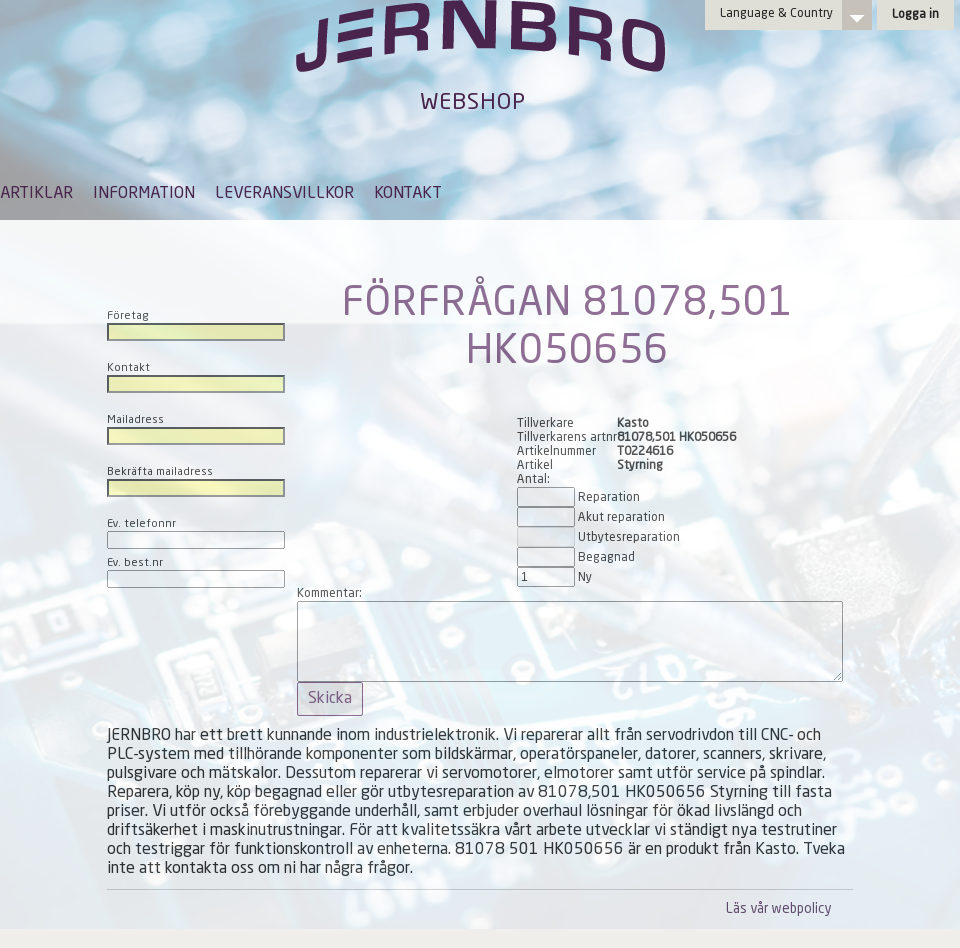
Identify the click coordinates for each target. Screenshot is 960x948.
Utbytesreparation (629, 538)
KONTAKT (408, 194)
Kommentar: (329, 594)
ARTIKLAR (36, 194)
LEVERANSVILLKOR (284, 194)
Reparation (609, 498)
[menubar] (221, 209)
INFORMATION (144, 194)
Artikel (535, 466)
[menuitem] (36, 203)
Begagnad (606, 558)
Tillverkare (545, 424)
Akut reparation (621, 518)
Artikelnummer (556, 452)
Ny (585, 578)
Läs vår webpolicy (778, 909)
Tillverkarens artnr (567, 438)
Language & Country (776, 14)
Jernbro (480, 56)
